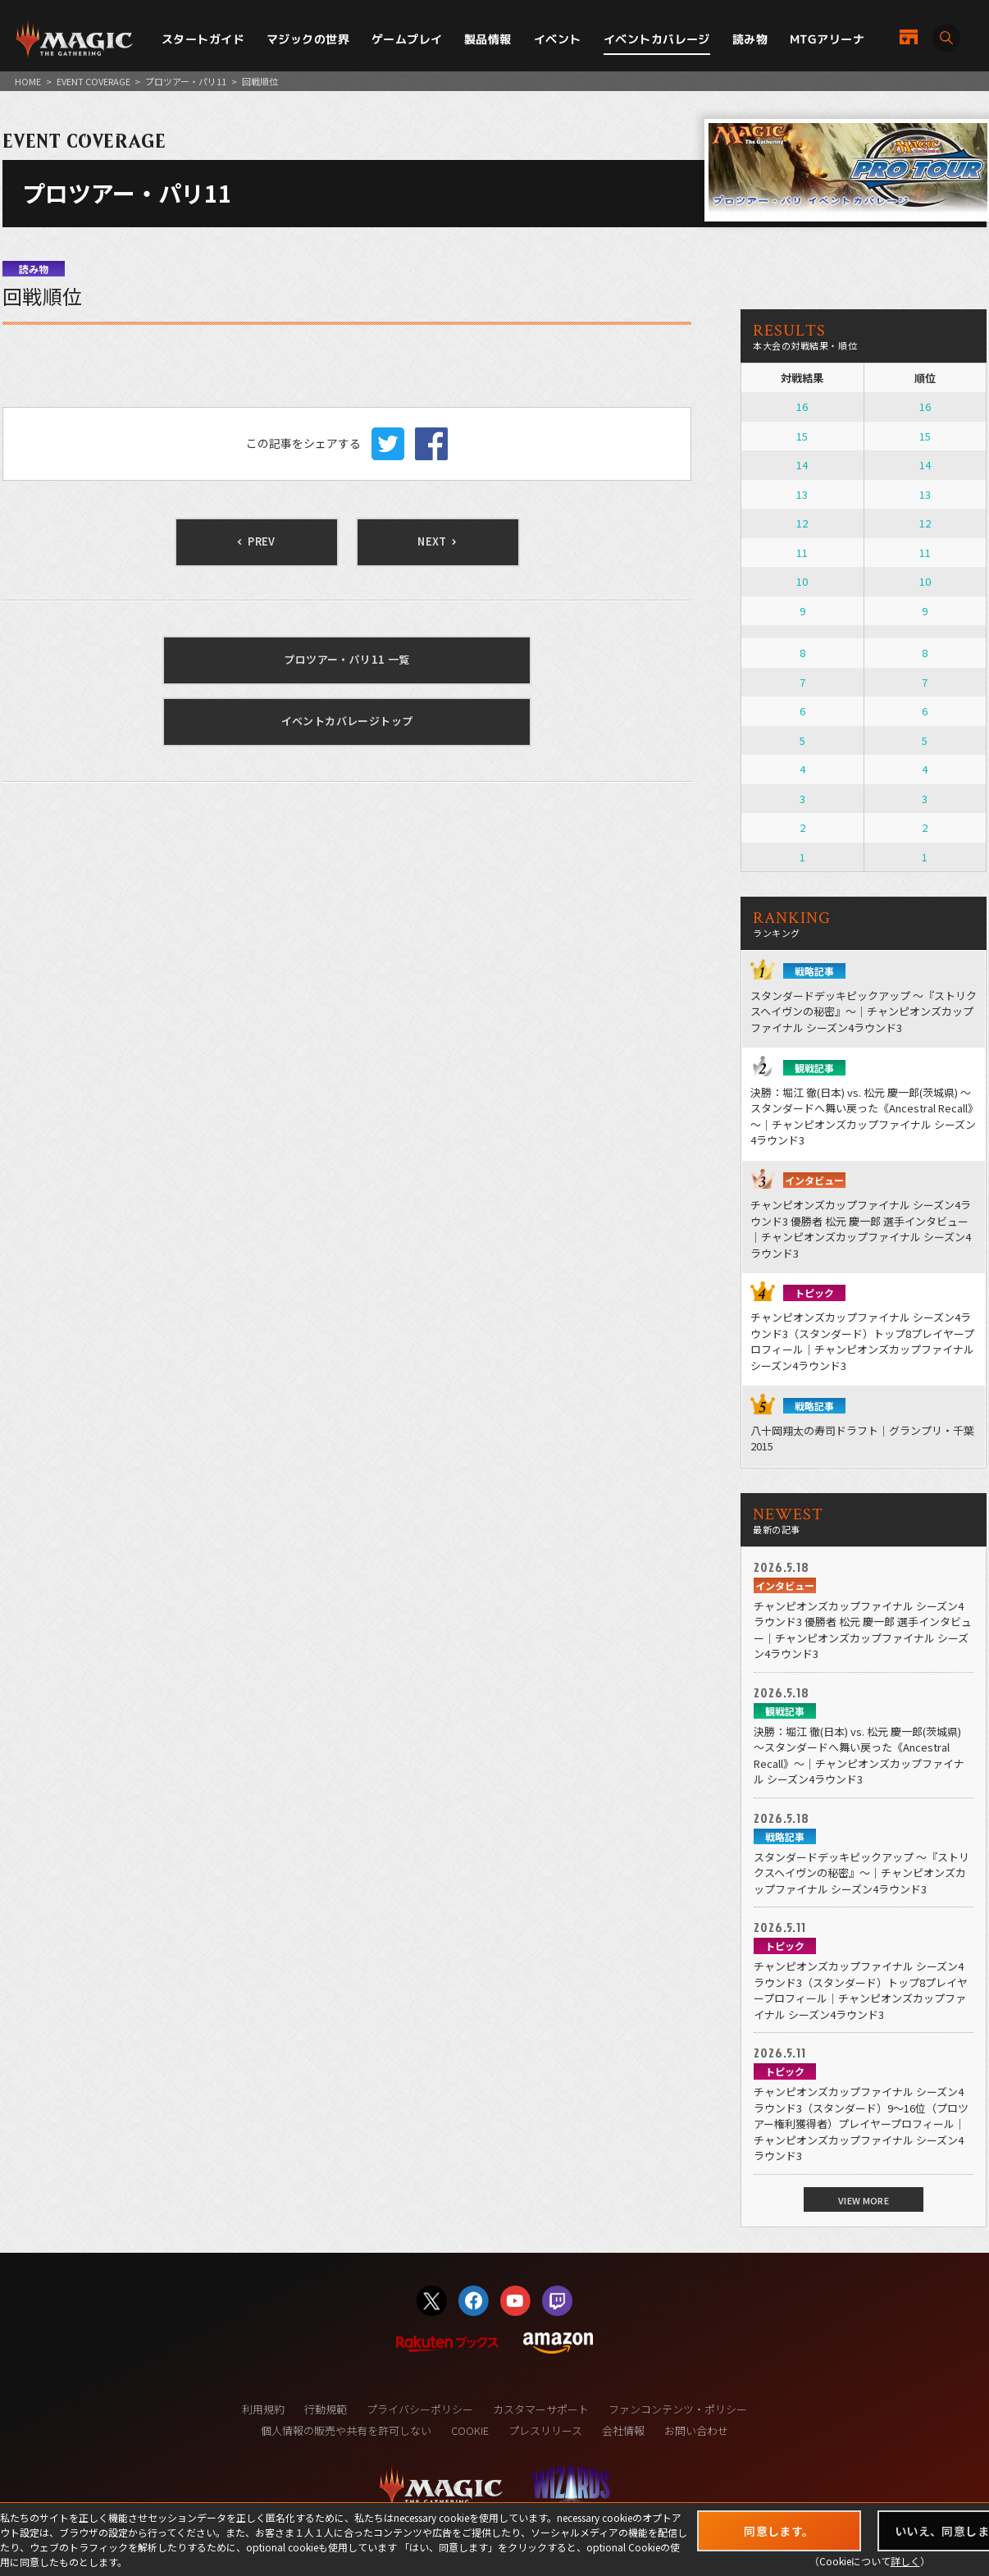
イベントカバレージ (657, 39)
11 (802, 552)
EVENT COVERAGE (93, 81)
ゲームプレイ (407, 39)
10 (802, 581)
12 (802, 523)
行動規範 (325, 2409)
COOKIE (470, 2430)
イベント (557, 39)
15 (802, 436)
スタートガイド (203, 39)
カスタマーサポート (541, 2409)
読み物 (750, 39)
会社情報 (623, 2430)
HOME (28, 81)
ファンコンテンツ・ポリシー (677, 2409)
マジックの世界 (308, 39)
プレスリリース (545, 2430)
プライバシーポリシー (420, 2409)
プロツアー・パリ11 (185, 81)
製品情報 (488, 39)
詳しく (905, 2561)
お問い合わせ (696, 2430)
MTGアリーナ (827, 39)
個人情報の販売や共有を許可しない (346, 2430)
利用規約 (263, 2409)
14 (802, 465)
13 (802, 494)
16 (802, 406)
